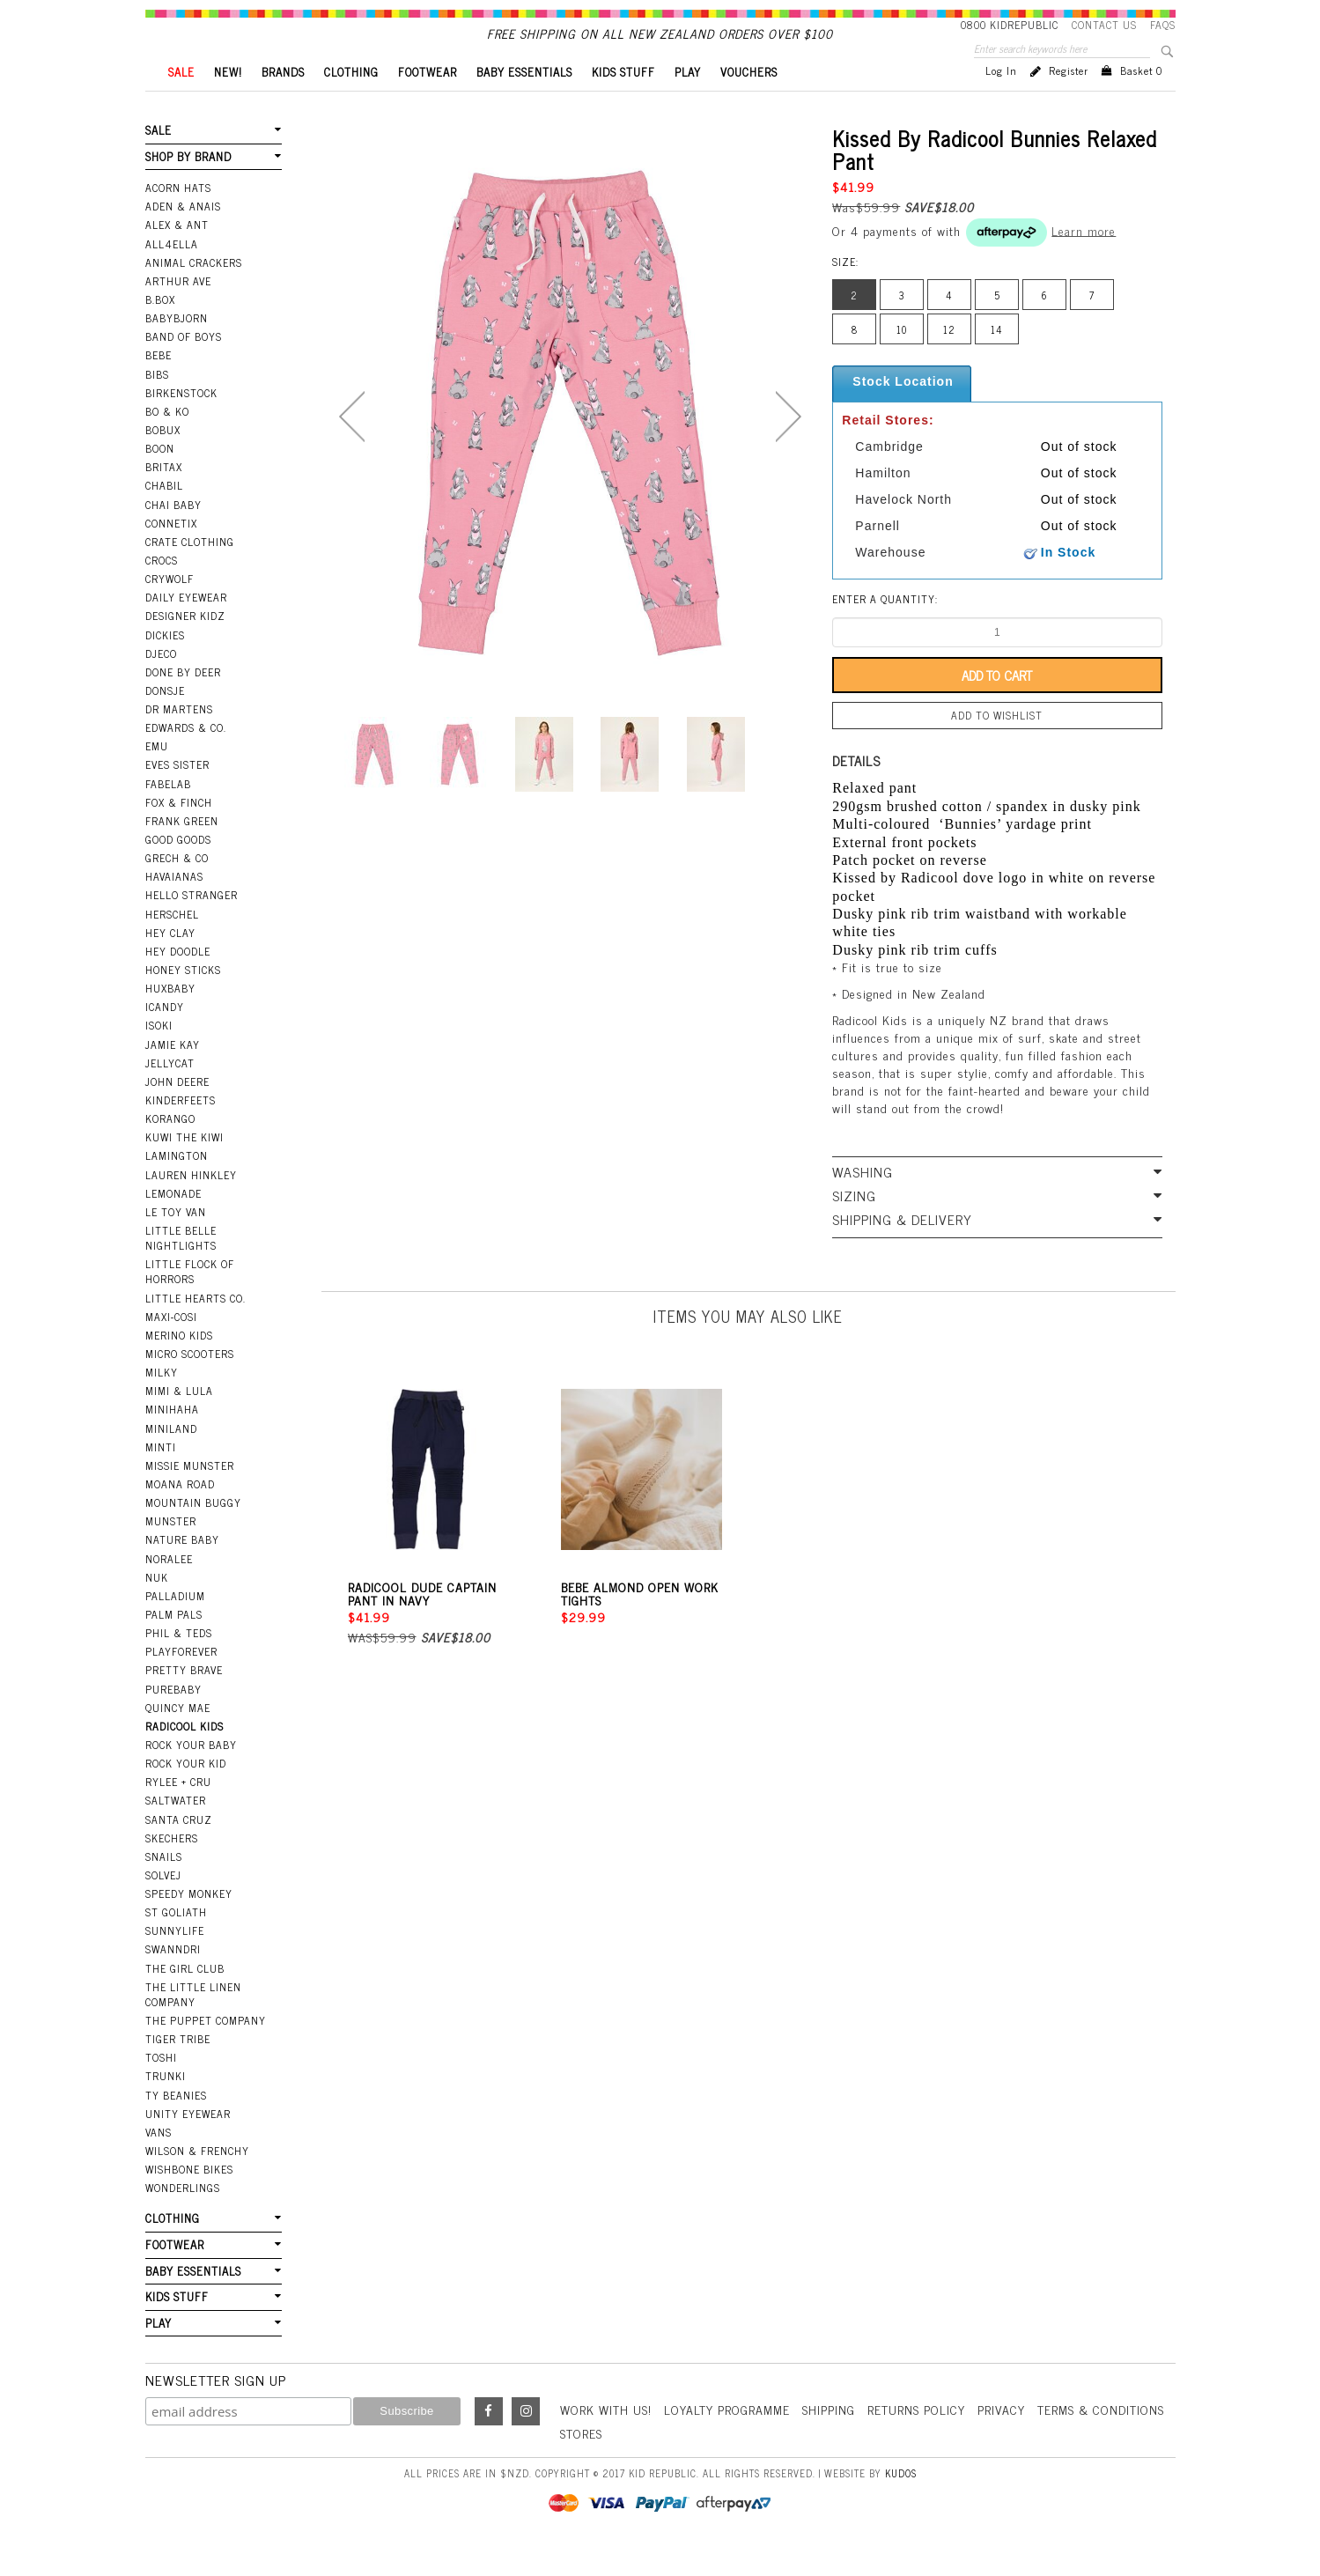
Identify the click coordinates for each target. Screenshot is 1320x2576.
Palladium (175, 1626)
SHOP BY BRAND (188, 186)
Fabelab (168, 814)
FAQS (1163, 24)
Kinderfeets (180, 1130)
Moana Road (180, 1514)
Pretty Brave (184, 1700)
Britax (163, 497)
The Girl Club (185, 1998)
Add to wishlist (997, 745)
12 (949, 359)
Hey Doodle (177, 981)
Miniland (171, 1458)
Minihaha (172, 1439)
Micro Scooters (189, 1383)
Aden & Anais (183, 236)
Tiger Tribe (177, 2069)
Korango (170, 1148)
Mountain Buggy (193, 1532)
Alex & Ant (177, 254)
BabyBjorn (176, 348)
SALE (181, 101)
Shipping (828, 2439)
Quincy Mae (177, 1737)
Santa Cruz (178, 1849)
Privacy (1001, 2439)
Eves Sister (177, 794)
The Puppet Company (205, 2050)
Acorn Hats (178, 217)
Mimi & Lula (179, 1420)
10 (901, 359)
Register (1068, 100)
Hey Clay (170, 962)
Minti (160, 1477)
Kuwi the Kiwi (184, 1167)
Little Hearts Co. (195, 1328)
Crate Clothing (189, 571)
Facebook (489, 2441)
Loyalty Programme (727, 2439)
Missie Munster (189, 1495)
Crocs (161, 590)
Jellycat (170, 1093)
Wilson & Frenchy (197, 2180)
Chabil (164, 515)
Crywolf (169, 608)
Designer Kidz (185, 645)
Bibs (157, 404)
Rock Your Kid (185, 1793)
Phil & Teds (178, 1663)
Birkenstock (181, 423)
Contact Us (1104, 24)
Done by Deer (183, 702)
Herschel (172, 944)
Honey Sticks (183, 999)
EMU (156, 776)
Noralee (169, 1589)
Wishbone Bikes (189, 2199)
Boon (159, 478)
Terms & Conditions (1100, 2439)
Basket (1141, 100)
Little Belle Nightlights (181, 1267)
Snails (163, 1886)
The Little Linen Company (193, 2024)
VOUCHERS (749, 101)
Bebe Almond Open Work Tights (640, 1623)
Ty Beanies (176, 2125)
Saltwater (175, 1830)
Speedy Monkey (188, 1923)
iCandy (164, 1036)
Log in (1001, 100)
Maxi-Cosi (171, 1346)
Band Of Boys (183, 366)
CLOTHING (351, 101)
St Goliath (176, 1942)
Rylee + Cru (178, 1811)
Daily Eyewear (186, 627)
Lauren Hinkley (191, 1205)
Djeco (161, 683)
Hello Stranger (191, 925)
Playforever (181, 1681)
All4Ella (171, 274)
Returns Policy (916, 2439)
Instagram (526, 2441)
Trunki (165, 2106)
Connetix (171, 553)
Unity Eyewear (188, 2143)
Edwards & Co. (185, 757)
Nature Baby (182, 1569)
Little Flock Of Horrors (189, 1301)
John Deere (177, 1111)
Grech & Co (177, 888)
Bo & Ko (167, 441)
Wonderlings (182, 2217)
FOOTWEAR (427, 101)
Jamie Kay (172, 1074)
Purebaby (173, 1719)
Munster (170, 1551)
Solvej (163, 1905)
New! (228, 101)
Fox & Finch (178, 832)
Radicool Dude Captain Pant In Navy (422, 1623)
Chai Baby (173, 534)
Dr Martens (179, 739)
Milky (161, 1402)
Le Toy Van (175, 1242)
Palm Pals (174, 1644)
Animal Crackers (193, 292)
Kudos (901, 2503)
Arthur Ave (178, 311)
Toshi (161, 2087)
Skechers (171, 1868)
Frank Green (181, 851)
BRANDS (283, 101)
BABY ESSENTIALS (524, 101)
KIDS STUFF (623, 101)
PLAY (688, 101)
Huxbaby (170, 1018)
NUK (156, 1607)
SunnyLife (174, 1960)
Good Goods (178, 869)
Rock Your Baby (191, 1774)
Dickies (165, 665)
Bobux (163, 460)
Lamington (176, 1185)
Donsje (165, 720)
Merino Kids (179, 1365)
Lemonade (173, 1223)
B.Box (160, 329)
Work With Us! (606, 2439)
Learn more (1083, 259)
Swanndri (173, 1979)
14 (997, 359)
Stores (581, 2463)
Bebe (158, 385)
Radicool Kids (184, 1756)
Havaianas (174, 906)
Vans (158, 2162)
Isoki (159, 1055)
